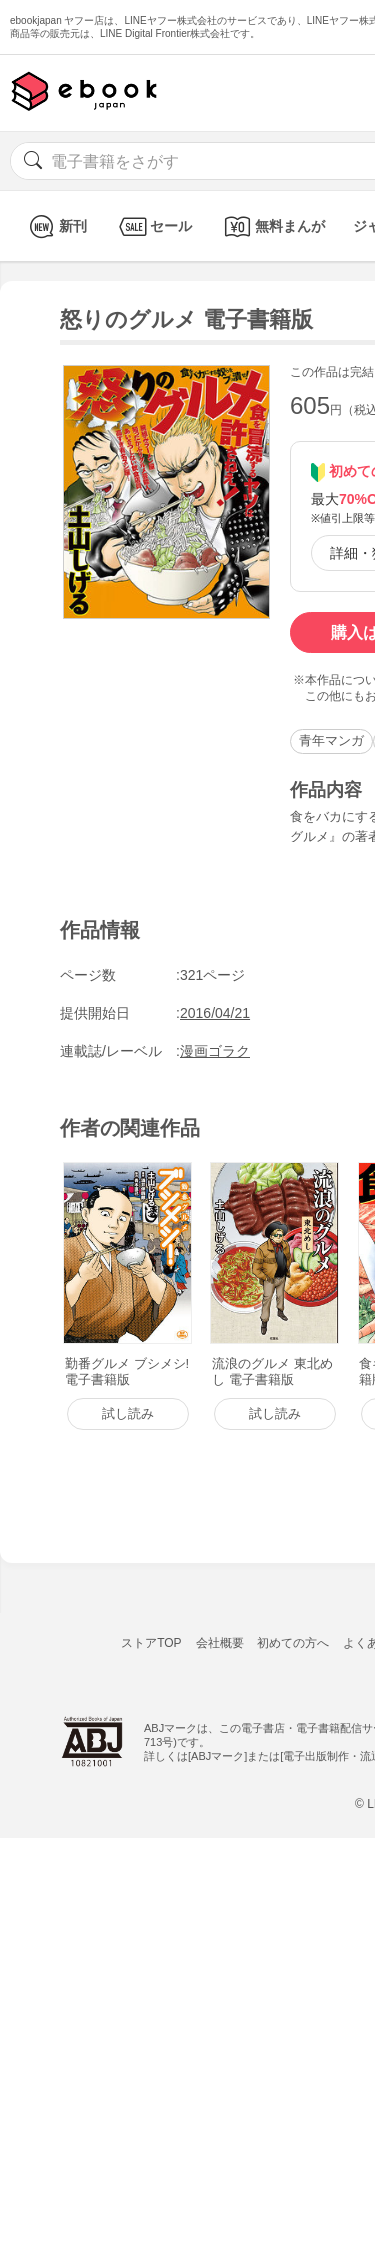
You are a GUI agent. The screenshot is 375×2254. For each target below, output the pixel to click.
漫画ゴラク (215, 1051)
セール (153, 226)
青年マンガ (331, 740)
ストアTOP (151, 1643)
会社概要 (220, 1643)
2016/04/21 (215, 1013)
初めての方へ (293, 1643)
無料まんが (272, 226)
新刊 (55, 226)
